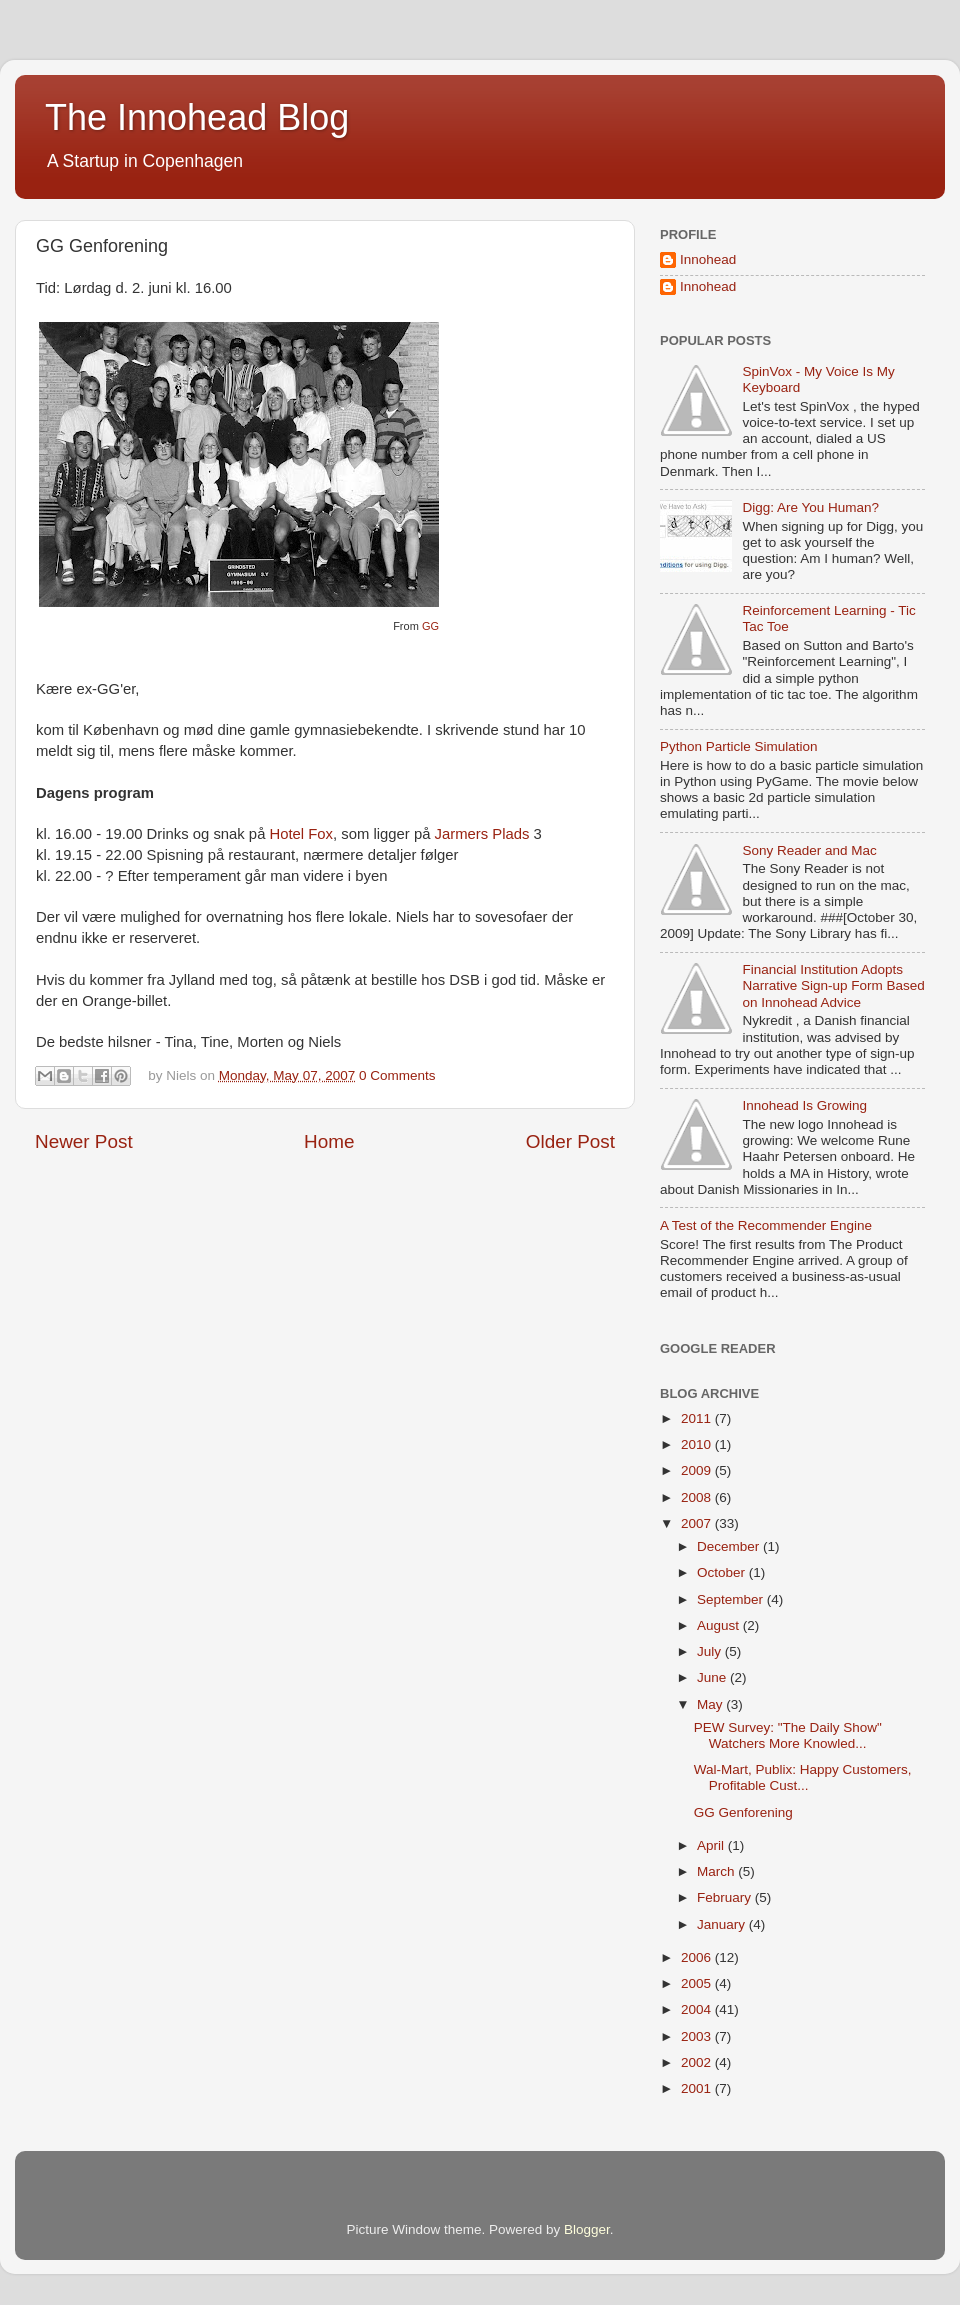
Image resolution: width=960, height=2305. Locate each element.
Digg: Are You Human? (810, 507)
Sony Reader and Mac (809, 850)
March (717, 1871)
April (712, 1845)
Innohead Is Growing (804, 1105)
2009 (698, 1470)
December (730, 1546)
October (723, 1572)
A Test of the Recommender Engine (766, 1225)
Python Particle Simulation (739, 746)
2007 (698, 1523)
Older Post (570, 1141)
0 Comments (397, 1075)
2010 (698, 1444)
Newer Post (84, 1141)
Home (329, 1141)
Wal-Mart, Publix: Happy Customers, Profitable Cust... (803, 1777)
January (723, 1924)
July (711, 1651)
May (711, 1704)
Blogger (587, 2229)
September (732, 1599)
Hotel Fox (302, 834)
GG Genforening (743, 1812)
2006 (698, 1957)
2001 (698, 2088)
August (720, 1625)
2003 (698, 2036)
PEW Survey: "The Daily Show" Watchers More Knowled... (788, 1735)
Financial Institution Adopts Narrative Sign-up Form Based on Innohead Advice (833, 985)
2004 (698, 2009)
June (713, 1677)
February (726, 1897)
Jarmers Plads (482, 834)
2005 (698, 1983)
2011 (698, 1418)
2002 (698, 2062)
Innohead (708, 259)
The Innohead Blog (197, 117)
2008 (698, 1497)
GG (430, 626)
